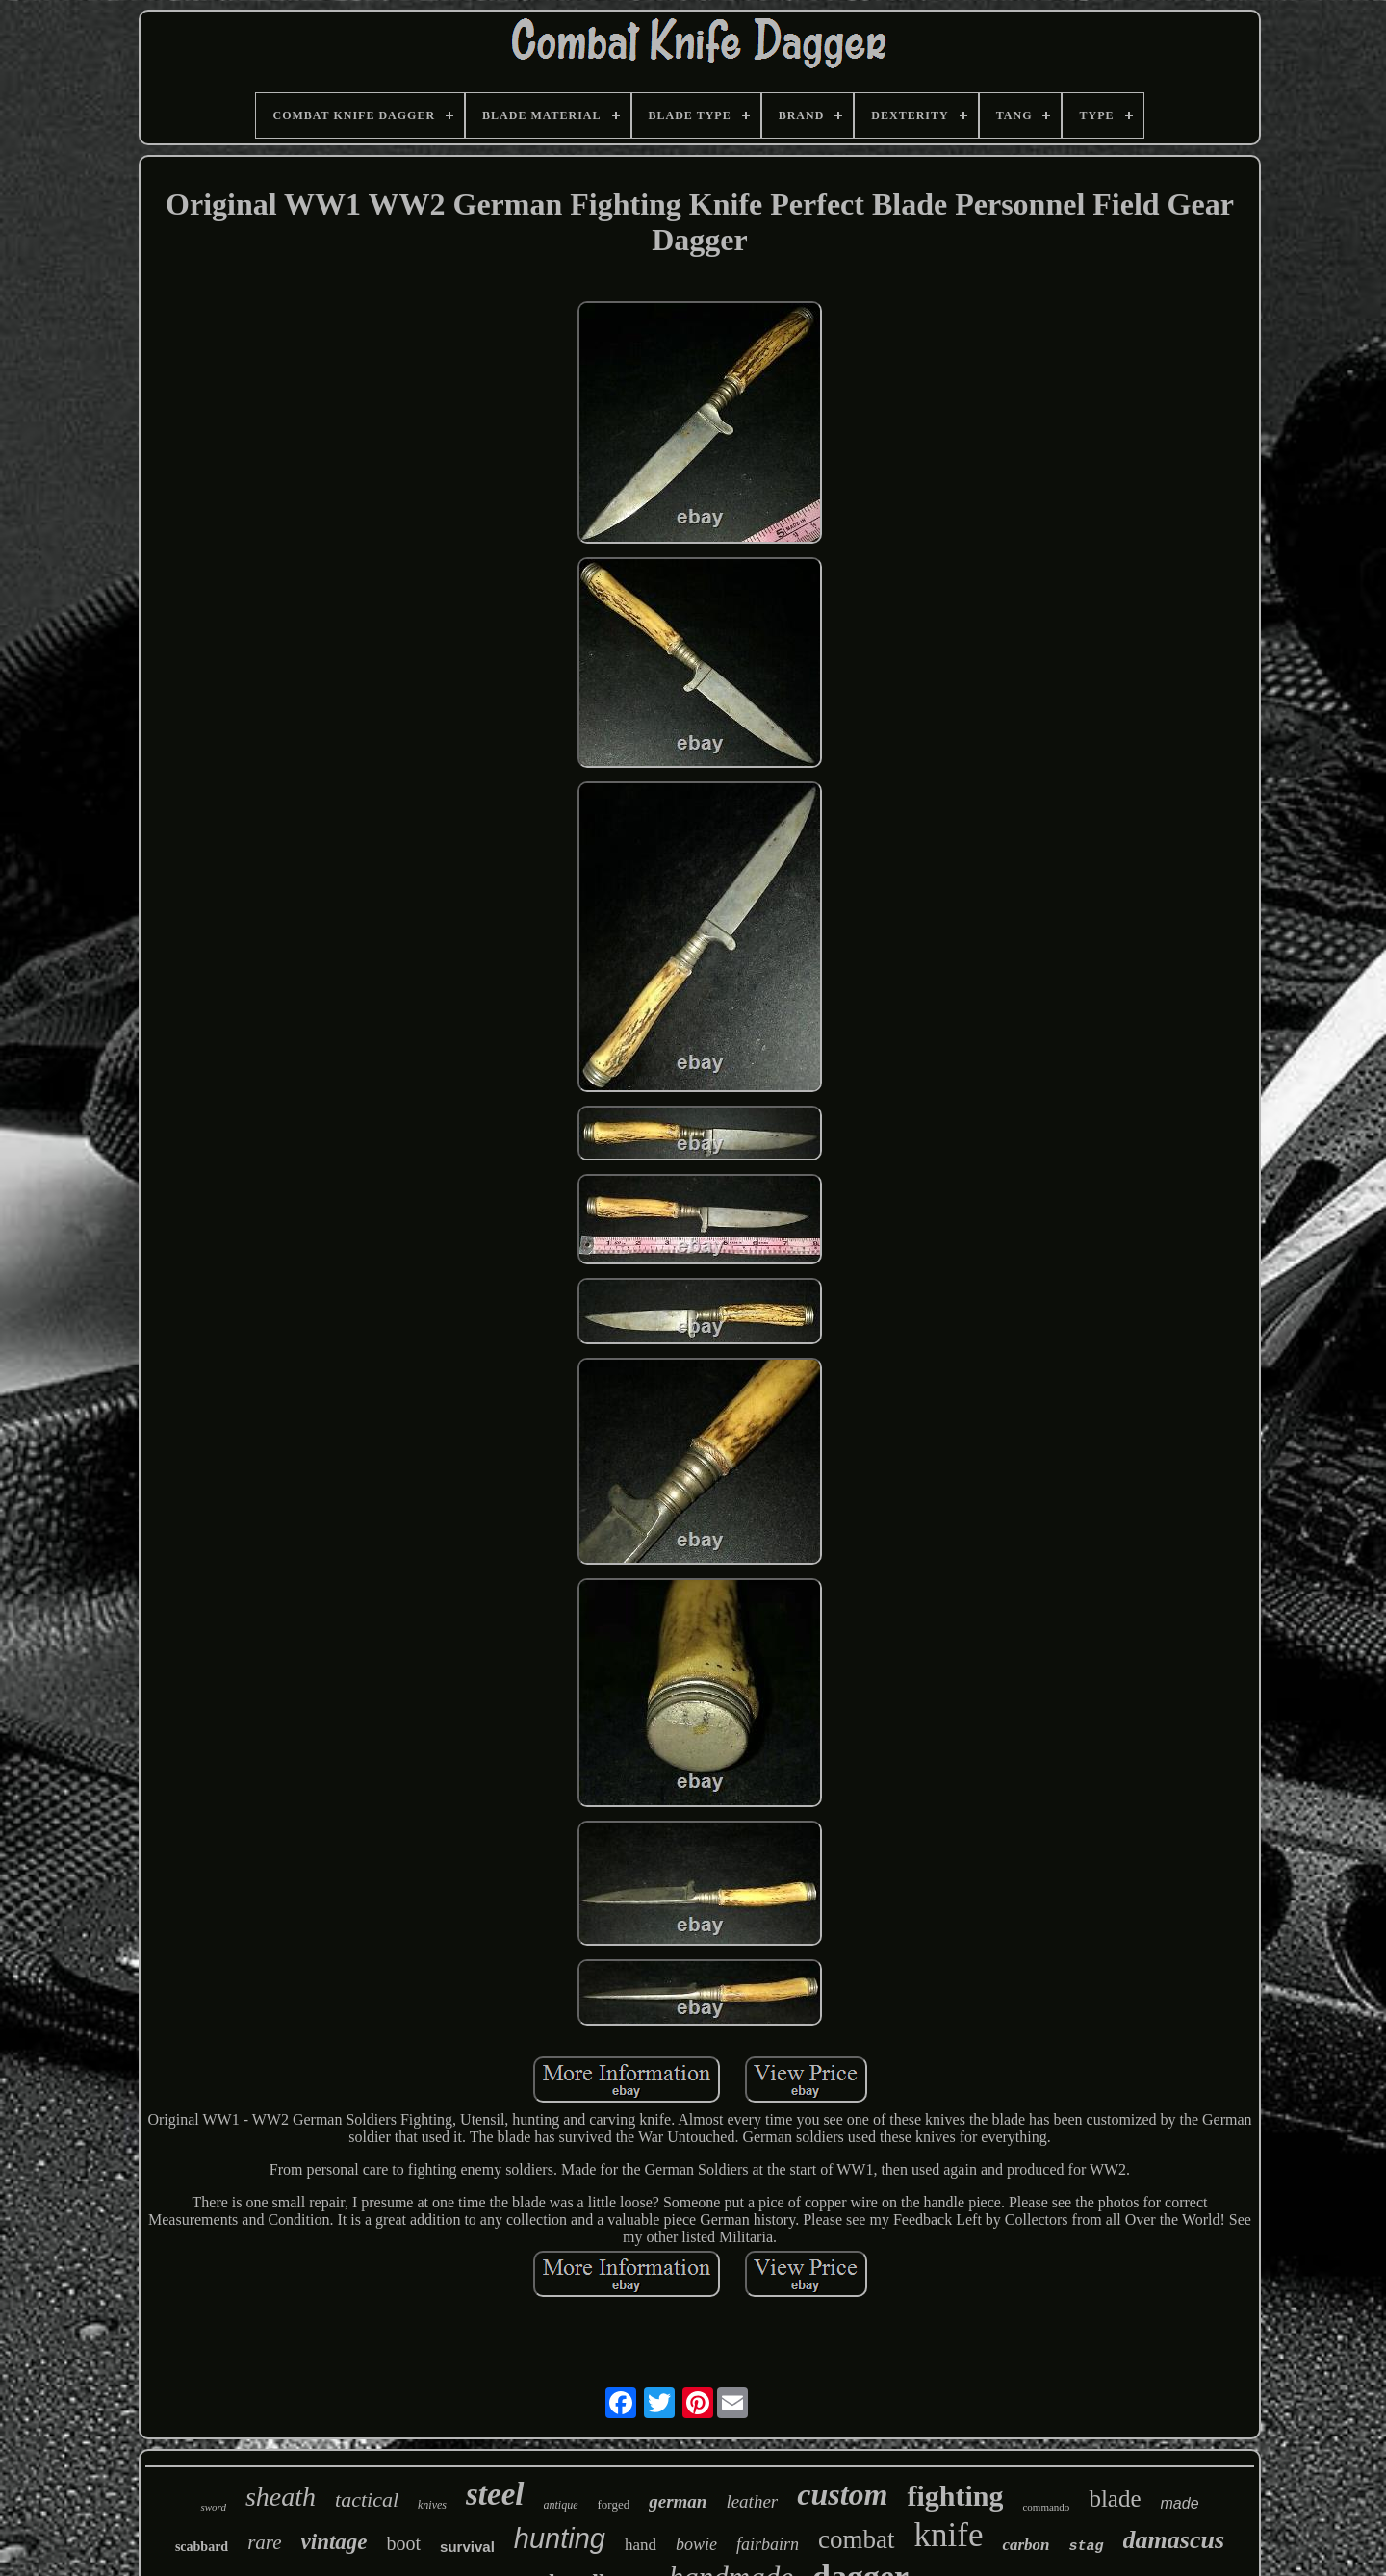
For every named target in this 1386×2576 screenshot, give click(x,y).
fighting (955, 2496)
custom (842, 2494)
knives (432, 2505)
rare (264, 2542)
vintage (334, 2542)
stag (1086, 2546)
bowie (696, 2544)
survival (467, 2546)
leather (752, 2501)
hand (640, 2545)
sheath (280, 2497)
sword (213, 2506)
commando (1045, 2506)
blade (1115, 2499)
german (677, 2501)
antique (561, 2505)
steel (495, 2494)
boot (404, 2543)
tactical (366, 2499)
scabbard (201, 2546)
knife (949, 2535)
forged (614, 2504)
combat (856, 2539)
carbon (1025, 2545)
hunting (559, 2538)
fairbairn (767, 2544)
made (1180, 2503)
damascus (1173, 2540)
